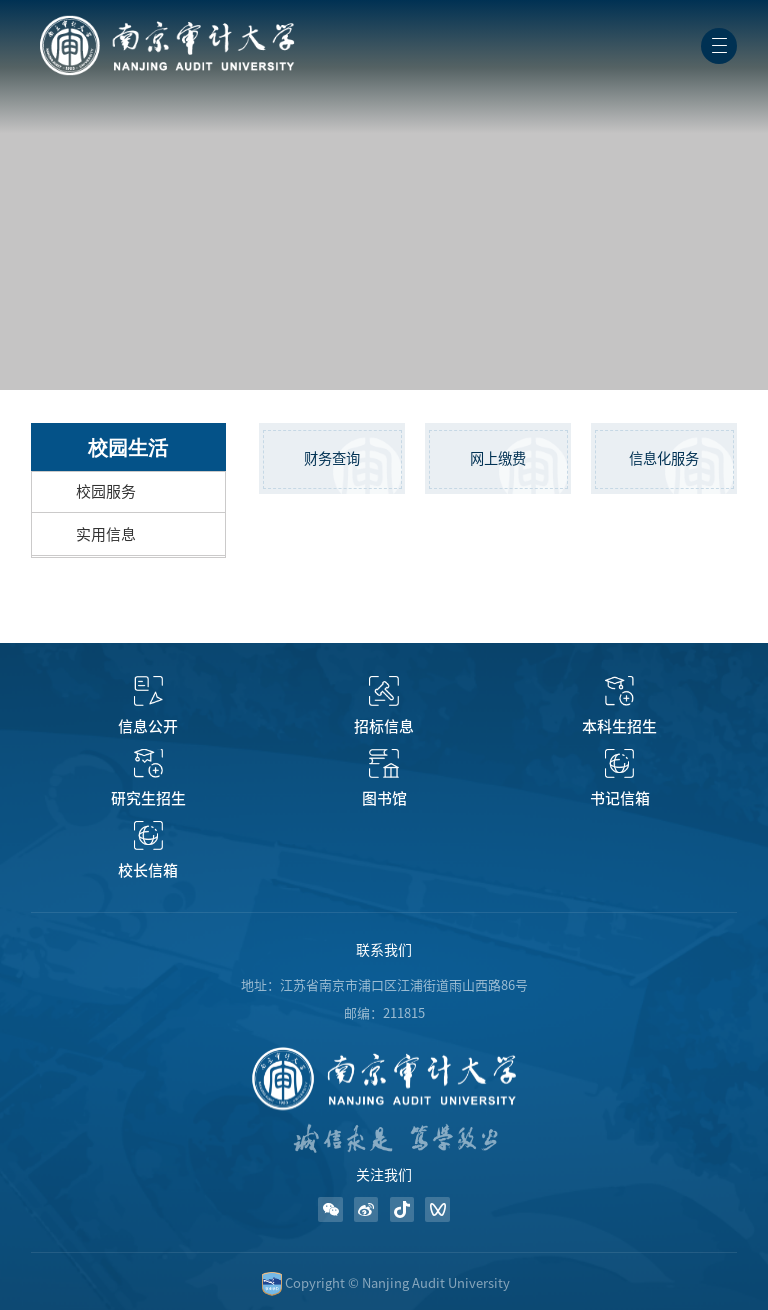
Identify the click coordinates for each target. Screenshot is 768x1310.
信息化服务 (664, 458)
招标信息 (384, 726)
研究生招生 (148, 798)
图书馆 (384, 798)
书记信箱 (620, 798)
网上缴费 (498, 458)
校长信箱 (148, 870)
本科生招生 (619, 726)
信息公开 (148, 726)
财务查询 (332, 458)
